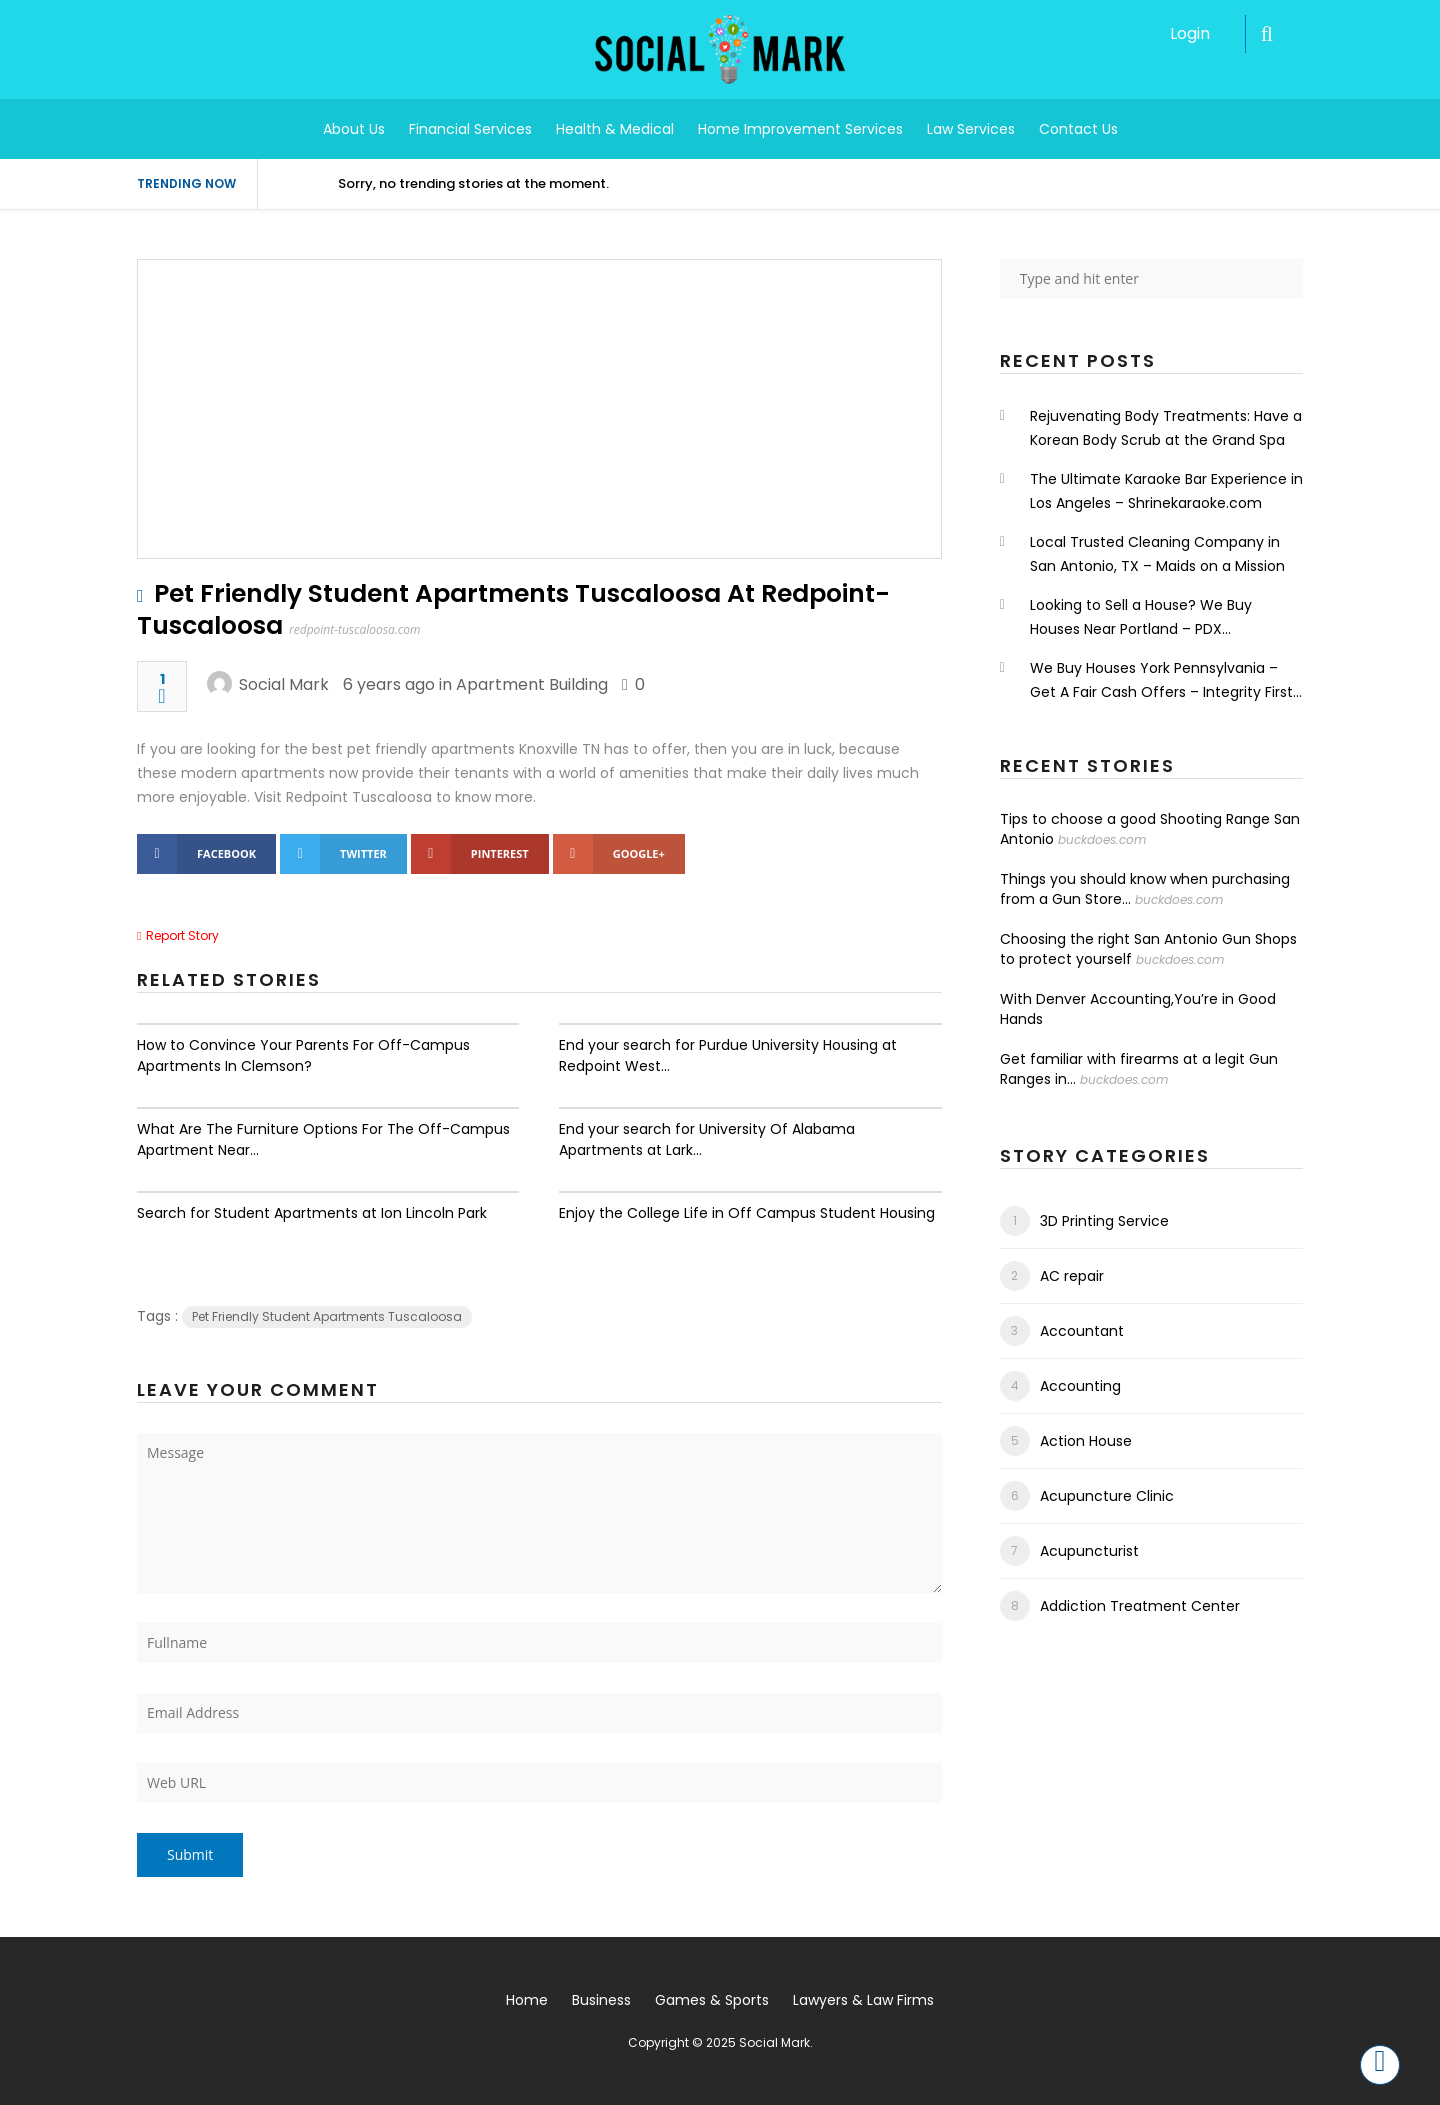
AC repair (1072, 1276)
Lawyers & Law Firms (863, 2000)
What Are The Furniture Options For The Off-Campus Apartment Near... (323, 1139)
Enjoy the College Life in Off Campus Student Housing (747, 1213)
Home (527, 2000)
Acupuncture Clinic (1107, 1496)
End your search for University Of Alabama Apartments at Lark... (707, 1139)
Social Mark (284, 684)
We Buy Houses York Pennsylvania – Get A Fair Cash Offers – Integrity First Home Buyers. (1161, 681)
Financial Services (470, 129)
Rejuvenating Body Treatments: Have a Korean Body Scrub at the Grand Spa (1166, 428)
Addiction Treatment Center (1140, 1606)
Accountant (1082, 1331)
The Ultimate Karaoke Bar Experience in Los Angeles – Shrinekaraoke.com (1166, 491)
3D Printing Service (1104, 1221)
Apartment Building (532, 684)
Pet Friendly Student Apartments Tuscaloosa (327, 1316)
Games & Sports (712, 2000)
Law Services (971, 129)
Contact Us (1078, 129)
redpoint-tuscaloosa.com (354, 629)
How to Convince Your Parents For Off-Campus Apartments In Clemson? (303, 1055)
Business (601, 2000)
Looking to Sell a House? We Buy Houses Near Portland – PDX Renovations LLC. (1141, 618)
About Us (354, 129)
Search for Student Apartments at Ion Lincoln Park (312, 1213)
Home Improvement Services (800, 129)
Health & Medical (615, 129)
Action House (1086, 1441)
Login (1190, 33)
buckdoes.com (1102, 839)
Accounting (1080, 1386)
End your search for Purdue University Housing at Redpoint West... (728, 1055)
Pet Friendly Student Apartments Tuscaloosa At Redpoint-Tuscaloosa (513, 609)
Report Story (182, 935)
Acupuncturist (1089, 1551)
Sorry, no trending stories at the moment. (473, 183)
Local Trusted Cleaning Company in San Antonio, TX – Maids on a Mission (1157, 554)
